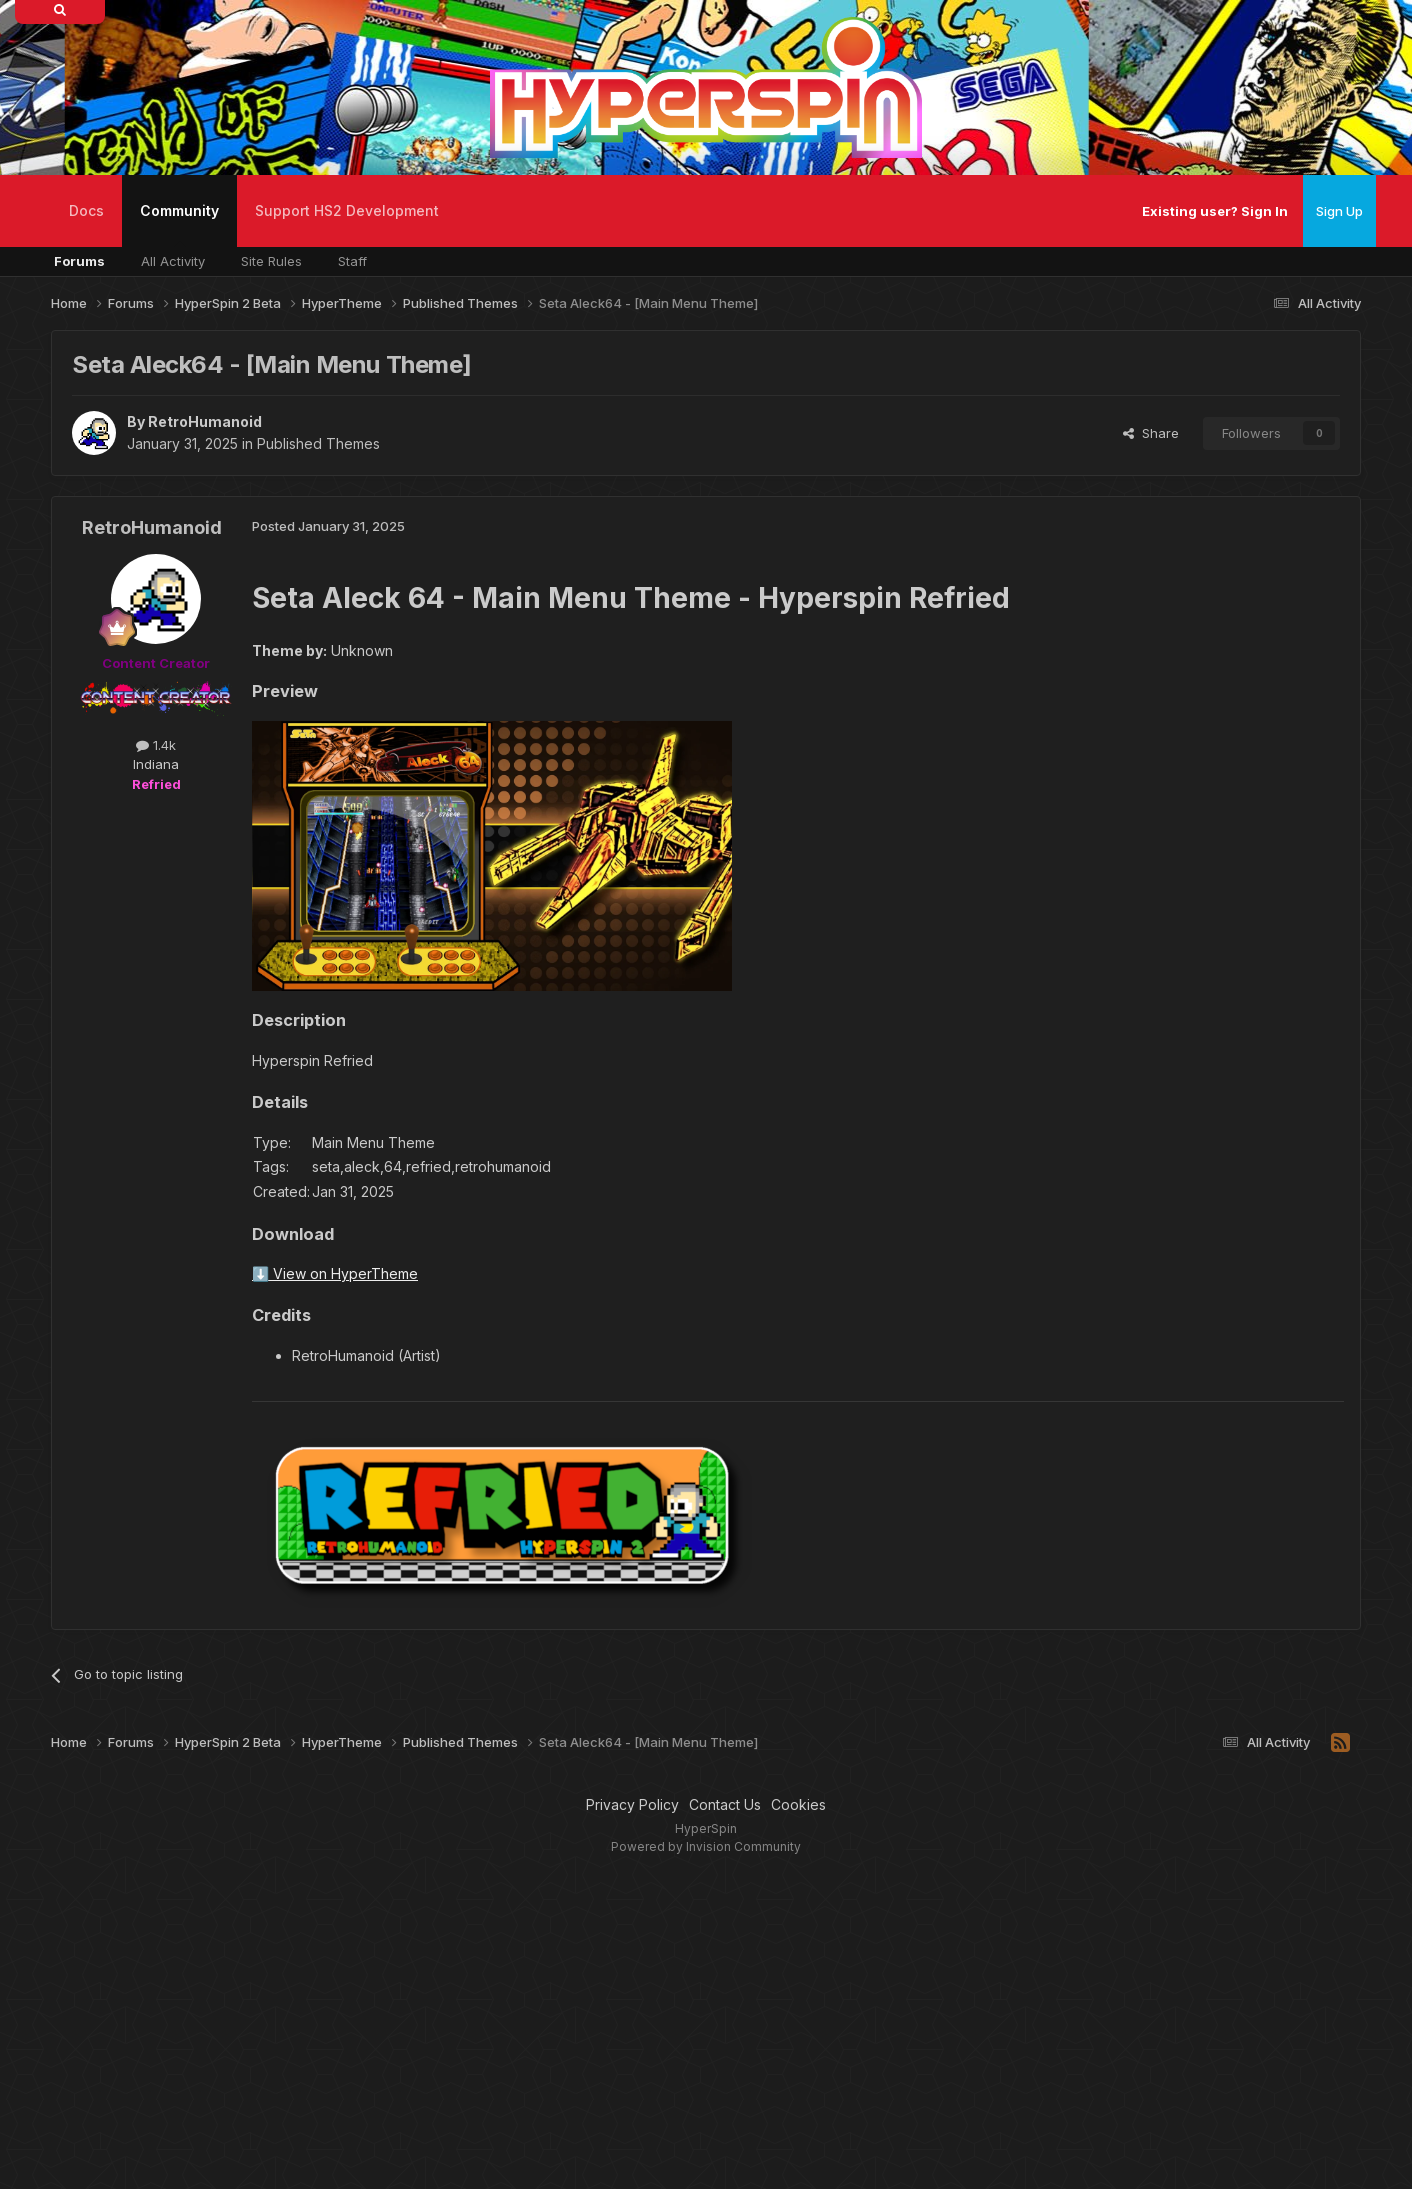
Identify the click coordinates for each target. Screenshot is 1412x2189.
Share (1151, 433)
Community (179, 224)
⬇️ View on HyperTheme (335, 1273)
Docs (86, 210)
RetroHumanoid (205, 421)
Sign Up (1339, 211)
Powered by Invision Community (706, 1846)
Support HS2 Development (347, 210)
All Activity (173, 261)
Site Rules (271, 261)
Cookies (798, 1804)
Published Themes (318, 443)
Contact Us (725, 1804)
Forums (79, 261)
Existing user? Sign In (1215, 211)
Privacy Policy (632, 1804)
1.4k (156, 745)
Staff (352, 261)
